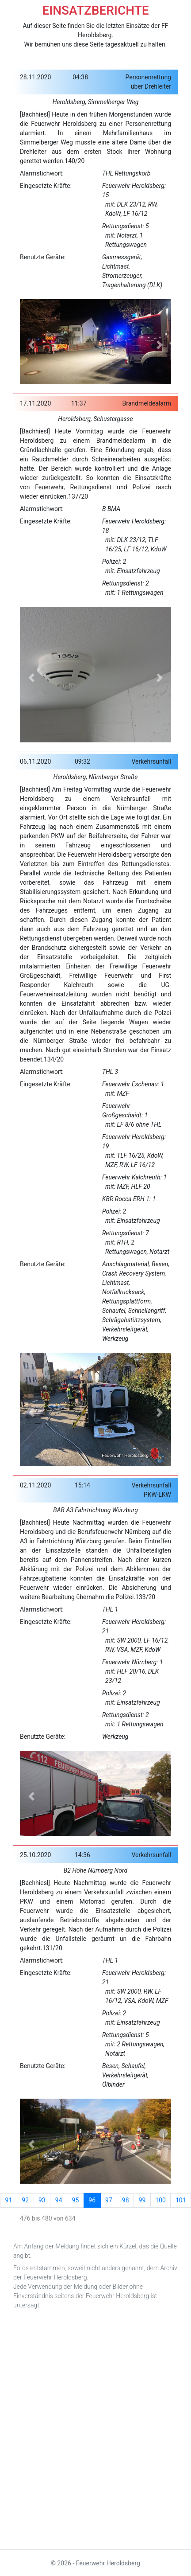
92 (25, 2200)
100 (160, 2200)
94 (58, 2200)
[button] (31, 344)
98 (125, 2200)
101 (181, 2200)
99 (142, 2200)
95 (75, 2200)
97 (108, 2200)
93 (42, 2200)
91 (8, 2200)
